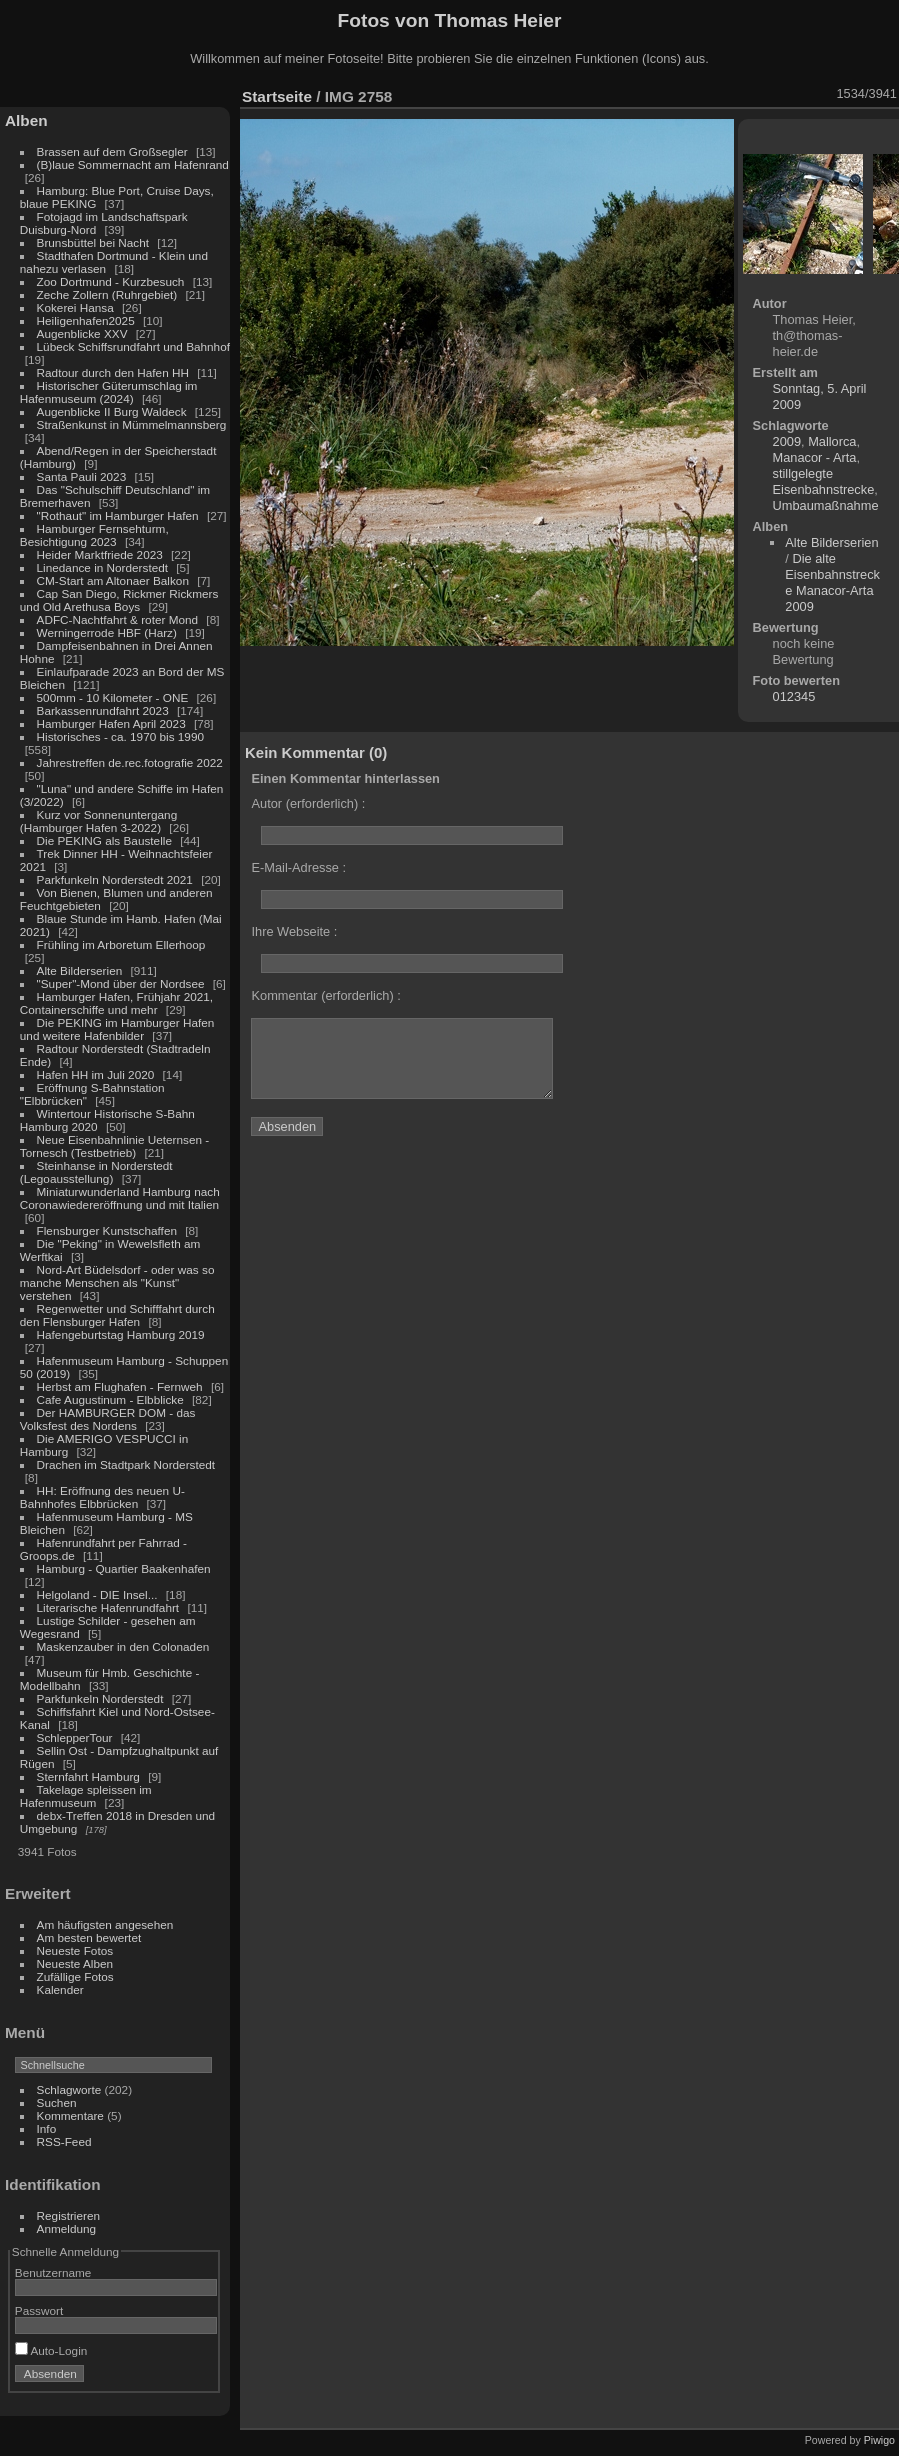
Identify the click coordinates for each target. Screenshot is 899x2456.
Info (47, 2128)
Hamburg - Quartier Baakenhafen (124, 1568)
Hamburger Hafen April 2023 (111, 723)
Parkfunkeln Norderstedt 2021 (115, 879)
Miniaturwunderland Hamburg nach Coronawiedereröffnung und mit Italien (120, 1198)
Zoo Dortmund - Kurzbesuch (111, 281)
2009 (787, 441)
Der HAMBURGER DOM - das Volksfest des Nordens (108, 1419)
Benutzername (53, 2272)
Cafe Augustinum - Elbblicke (110, 1399)
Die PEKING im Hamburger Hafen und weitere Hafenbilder (117, 1029)
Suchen (57, 2102)
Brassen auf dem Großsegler (112, 151)
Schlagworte (69, 2089)
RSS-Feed (64, 2141)
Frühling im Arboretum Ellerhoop (121, 944)
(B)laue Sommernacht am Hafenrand (133, 164)
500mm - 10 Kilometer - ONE (113, 697)
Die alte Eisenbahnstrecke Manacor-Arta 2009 (832, 582)
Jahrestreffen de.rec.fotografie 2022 (130, 762)
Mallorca (832, 441)
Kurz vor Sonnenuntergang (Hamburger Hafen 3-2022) (98, 821)
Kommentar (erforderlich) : (325, 995)
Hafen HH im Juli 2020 (96, 1074)
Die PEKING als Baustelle (104, 840)
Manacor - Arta (815, 457)
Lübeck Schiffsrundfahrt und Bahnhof (133, 346)
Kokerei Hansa (75, 307)
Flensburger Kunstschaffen (107, 1230)
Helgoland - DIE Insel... (97, 1594)
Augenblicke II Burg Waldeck (112, 411)
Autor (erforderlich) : (308, 803)
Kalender (60, 1989)
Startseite (277, 96)
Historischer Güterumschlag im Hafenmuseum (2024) (109, 392)
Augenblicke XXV (82, 333)
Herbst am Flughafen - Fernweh (121, 1386)
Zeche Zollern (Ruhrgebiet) (107, 294)
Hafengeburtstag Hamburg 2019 (121, 1334)
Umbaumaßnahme (826, 505)
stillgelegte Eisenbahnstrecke (824, 481)
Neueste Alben (75, 1963)
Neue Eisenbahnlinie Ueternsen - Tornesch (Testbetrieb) (114, 1146)
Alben (26, 120)
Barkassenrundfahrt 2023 (103, 710)
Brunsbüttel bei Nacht (93, 242)
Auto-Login (51, 2350)
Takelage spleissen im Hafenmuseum (86, 1796)
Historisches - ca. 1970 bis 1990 (120, 736)
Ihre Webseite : (294, 931)
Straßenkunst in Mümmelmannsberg (132, 424)
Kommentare (70, 2115)
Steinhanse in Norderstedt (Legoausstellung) (96, 1172)
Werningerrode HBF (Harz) (107, 632)
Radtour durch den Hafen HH (113, 372)
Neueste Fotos (75, 1950)
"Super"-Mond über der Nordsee (121, 983)
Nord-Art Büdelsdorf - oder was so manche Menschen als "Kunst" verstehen (117, 1282)
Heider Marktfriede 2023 (100, 554)
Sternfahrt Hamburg (88, 1776)
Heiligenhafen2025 (86, 320)
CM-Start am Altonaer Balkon (113, 580)
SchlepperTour (75, 1737)
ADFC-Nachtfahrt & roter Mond (118, 619)
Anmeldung (67, 2228)
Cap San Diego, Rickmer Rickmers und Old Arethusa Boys (119, 600)
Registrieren (68, 2215)
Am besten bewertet (89, 1937)
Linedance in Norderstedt (102, 567)
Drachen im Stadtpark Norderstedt (126, 1464)
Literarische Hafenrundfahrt (108, 1607)
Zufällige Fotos (75, 1976)
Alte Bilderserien (80, 970)
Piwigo (879, 2440)
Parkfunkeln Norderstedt (100, 1698)
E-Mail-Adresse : (298, 867)
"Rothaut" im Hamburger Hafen (118, 515)
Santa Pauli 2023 (82, 476)
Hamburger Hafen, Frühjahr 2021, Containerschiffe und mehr (116, 1003)
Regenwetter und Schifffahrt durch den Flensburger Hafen (117, 1315)
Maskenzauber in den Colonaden (123, 1646)
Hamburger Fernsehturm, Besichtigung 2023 (94, 535)
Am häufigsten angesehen (105, 1924)
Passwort (39, 2310)
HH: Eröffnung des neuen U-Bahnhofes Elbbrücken (102, 1497)
